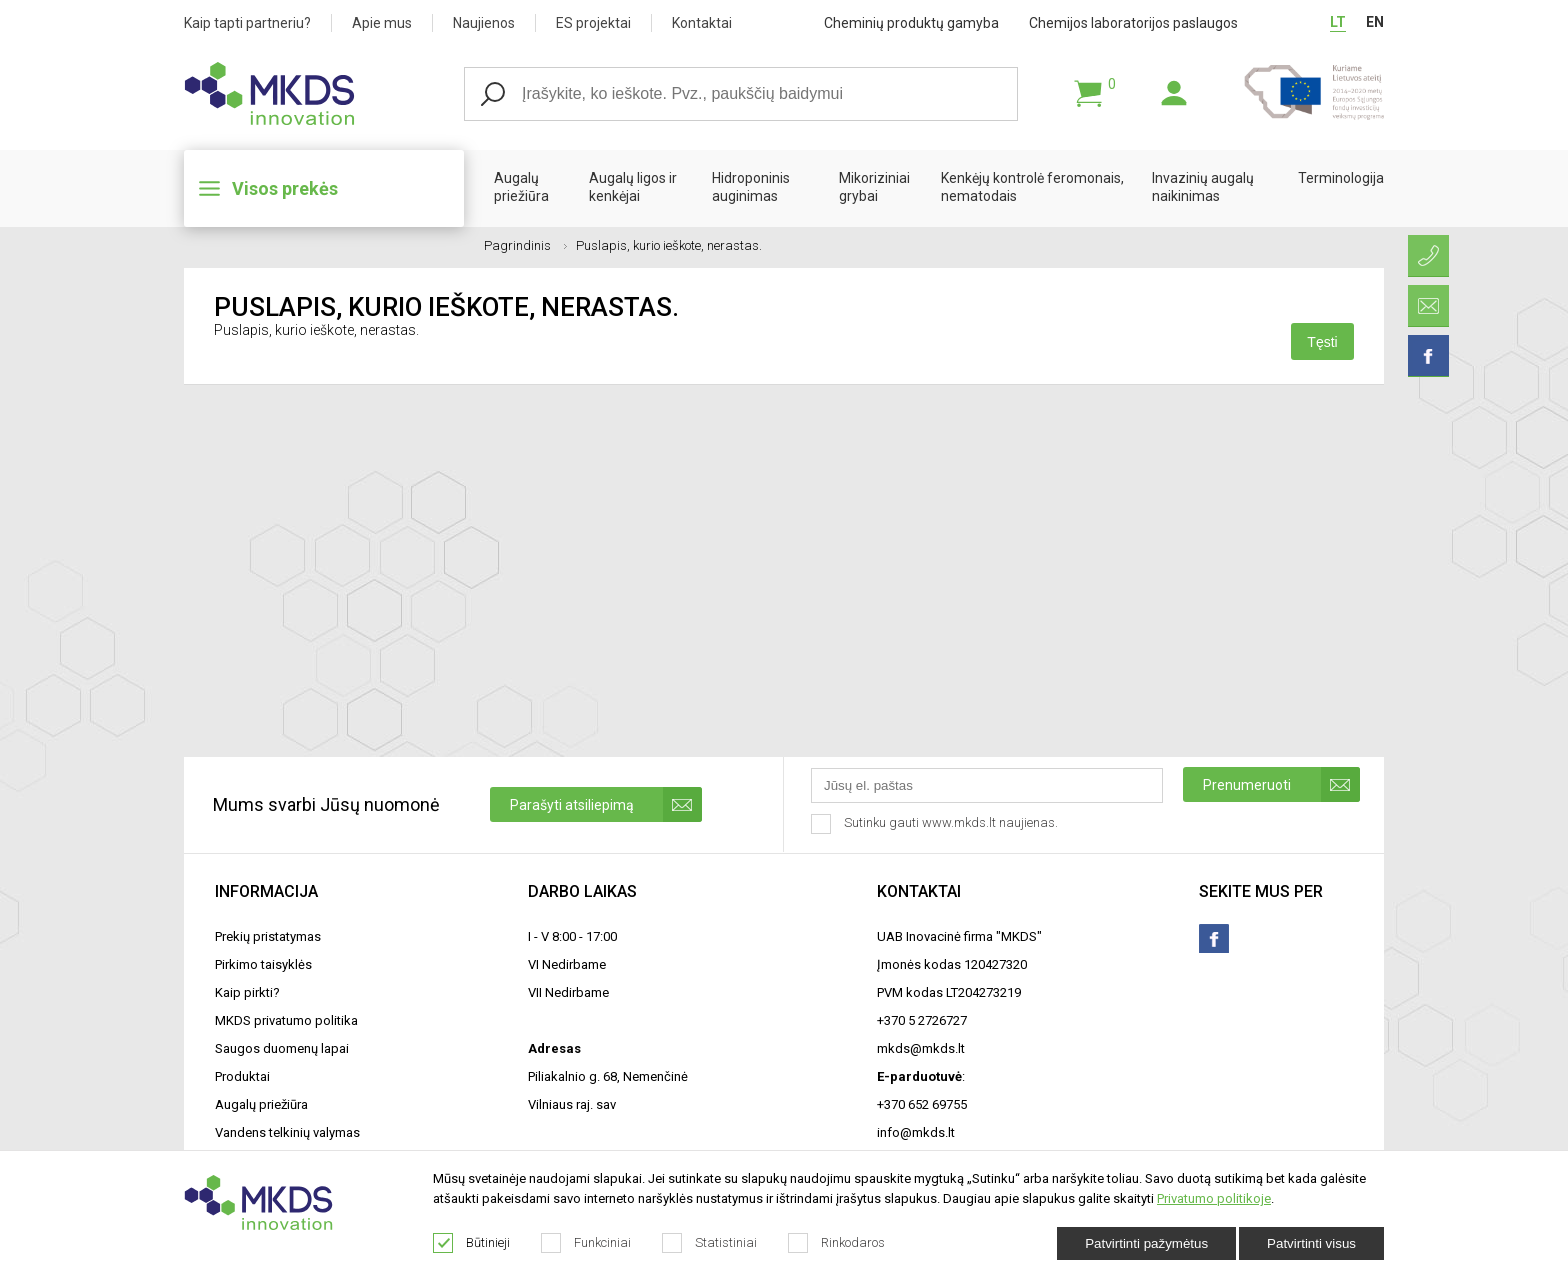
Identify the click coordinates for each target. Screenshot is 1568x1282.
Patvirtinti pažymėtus (1146, 1243)
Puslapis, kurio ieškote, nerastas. (669, 245)
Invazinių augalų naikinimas (1203, 187)
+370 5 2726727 (922, 1020)
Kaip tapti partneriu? (247, 23)
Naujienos (484, 23)
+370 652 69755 (922, 1104)
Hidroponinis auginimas (751, 187)
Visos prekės (285, 188)
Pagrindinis (525, 245)
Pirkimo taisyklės (263, 964)
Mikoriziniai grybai (874, 187)
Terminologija (1341, 178)
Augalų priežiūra (521, 187)
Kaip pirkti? (247, 992)
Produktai (242, 1076)
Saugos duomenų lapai (282, 1048)
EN (1375, 22)
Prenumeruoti (1281, 784)
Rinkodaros (837, 1243)
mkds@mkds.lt (921, 1048)
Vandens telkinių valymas (287, 1132)
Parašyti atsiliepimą (606, 804)
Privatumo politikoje (1214, 1198)
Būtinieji (472, 1243)
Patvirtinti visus (1311, 1243)
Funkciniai (586, 1243)
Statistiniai (710, 1243)
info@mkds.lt (916, 1132)
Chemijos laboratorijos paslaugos (1133, 23)
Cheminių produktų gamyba (911, 23)
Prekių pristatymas (268, 936)
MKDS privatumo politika (286, 1020)
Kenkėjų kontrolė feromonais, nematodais (1032, 187)
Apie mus (382, 23)
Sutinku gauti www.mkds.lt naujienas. (936, 824)
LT (1338, 22)
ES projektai (593, 23)
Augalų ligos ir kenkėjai (633, 187)
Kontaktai (702, 23)
